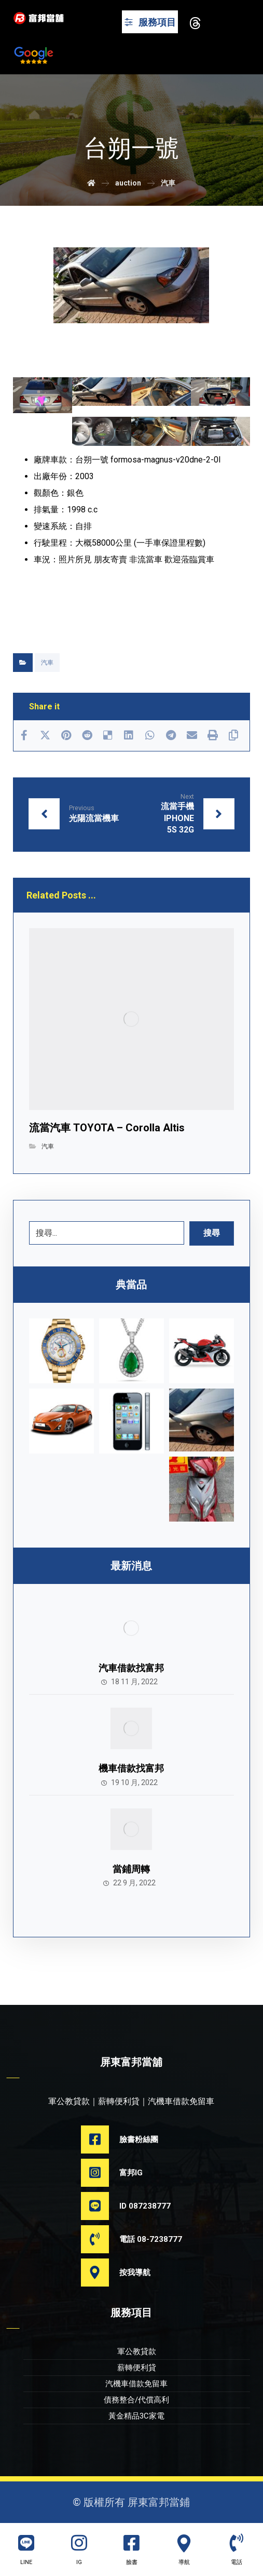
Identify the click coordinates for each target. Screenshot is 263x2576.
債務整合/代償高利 (136, 2400)
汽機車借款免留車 (136, 2383)
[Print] (212, 735)
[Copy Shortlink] (233, 735)
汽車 (47, 662)
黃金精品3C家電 (136, 2416)
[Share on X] (45, 735)
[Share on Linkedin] (128, 735)
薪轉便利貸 (136, 2367)
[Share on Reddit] (87, 735)
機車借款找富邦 (131, 1768)
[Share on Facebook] (24, 735)
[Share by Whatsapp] (150, 735)
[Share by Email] (191, 735)
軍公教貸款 (136, 2351)
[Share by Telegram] (170, 735)
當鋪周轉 (131, 1869)
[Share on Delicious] (108, 735)
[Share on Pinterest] (66, 735)
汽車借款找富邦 (131, 1667)
